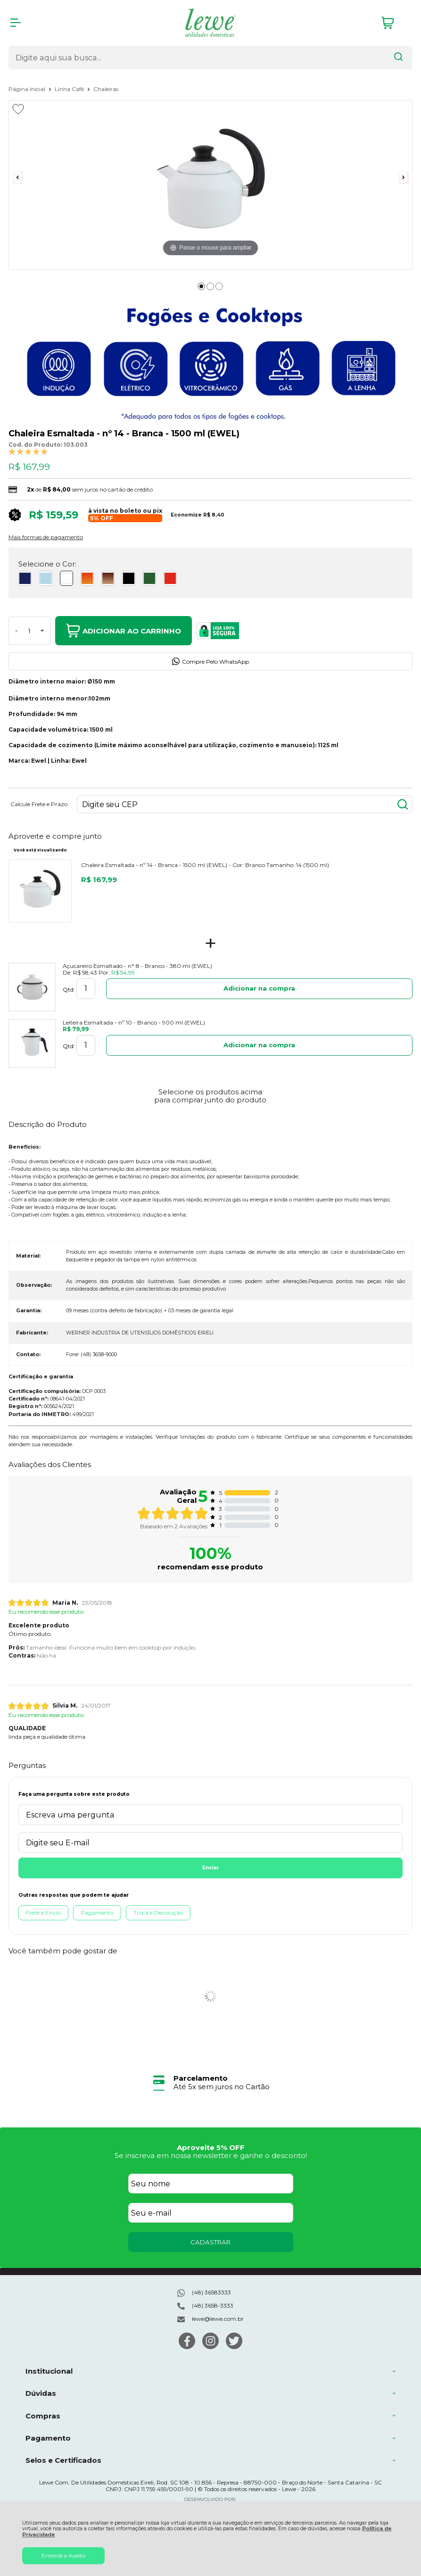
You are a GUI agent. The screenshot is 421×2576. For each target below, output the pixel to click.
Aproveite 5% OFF (211, 2147)
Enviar (210, 1868)
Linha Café (70, 88)
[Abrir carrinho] (395, 23)
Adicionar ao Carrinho (123, 631)
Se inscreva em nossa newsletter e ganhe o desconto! (211, 2155)
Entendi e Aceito (63, 2555)
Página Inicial (27, 88)
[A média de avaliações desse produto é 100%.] (28, 450)
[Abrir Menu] (15, 23)
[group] (210, 2082)
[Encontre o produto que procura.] (398, 57)
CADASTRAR (210, 2242)
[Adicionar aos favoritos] (18, 109)
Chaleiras (105, 88)
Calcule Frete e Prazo (38, 804)
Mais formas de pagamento (45, 537)
